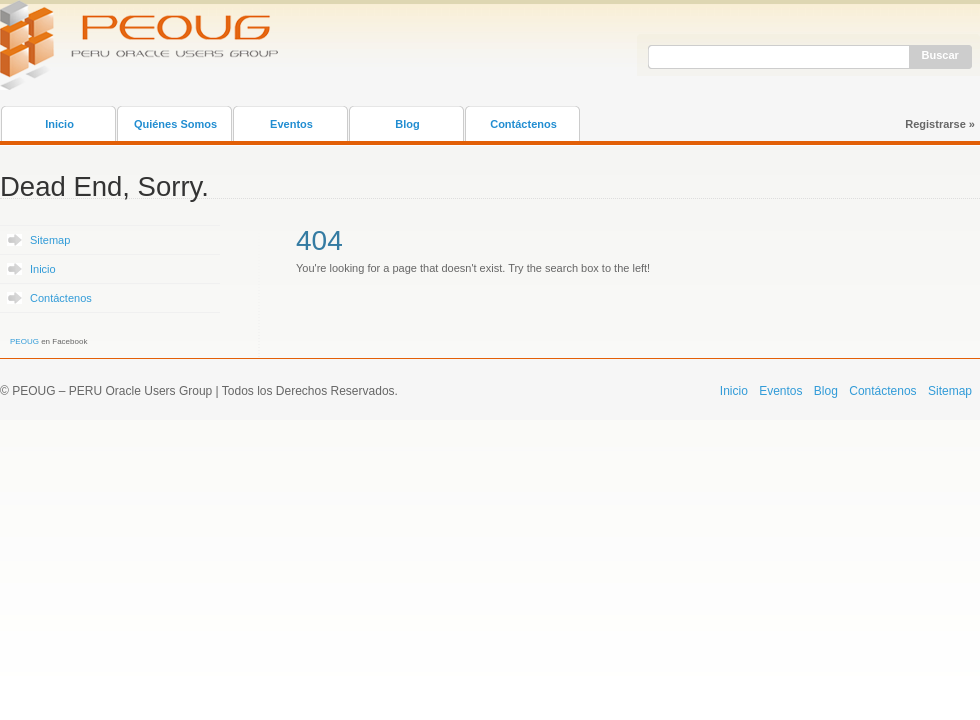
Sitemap (50, 240)
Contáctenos (523, 124)
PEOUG (24, 341)
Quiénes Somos (175, 124)
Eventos (291, 124)
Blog (407, 124)
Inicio (59, 124)
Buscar (940, 55)
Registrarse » (940, 124)
